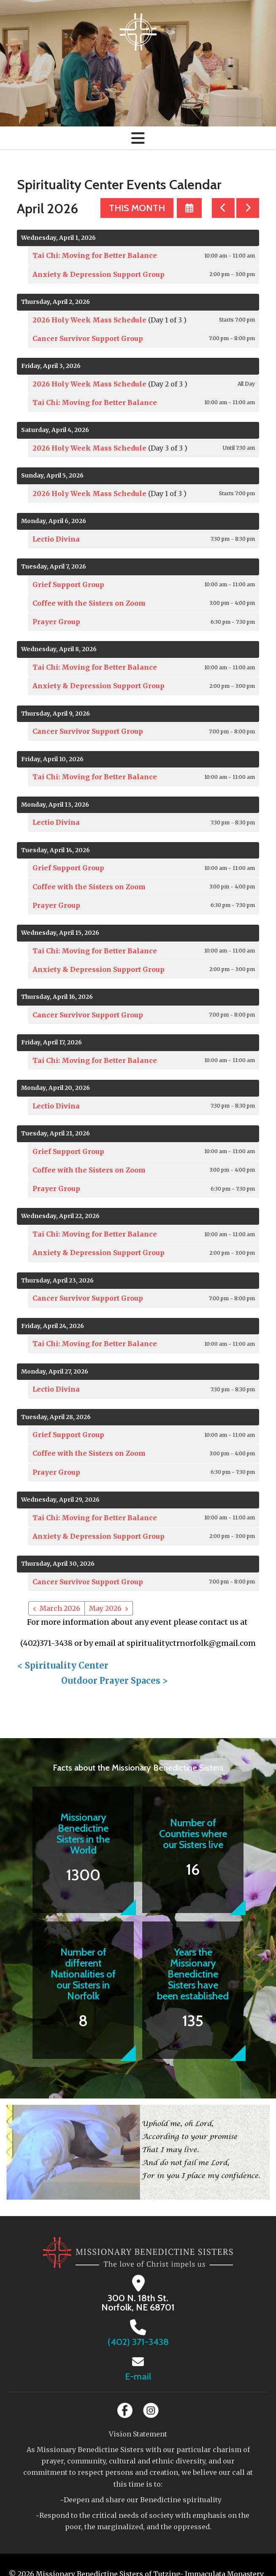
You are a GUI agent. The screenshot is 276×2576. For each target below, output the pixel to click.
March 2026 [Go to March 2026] (60, 1608)
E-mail (138, 2376)
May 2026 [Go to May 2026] (105, 1608)
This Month (137, 208)
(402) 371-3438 (138, 2342)
